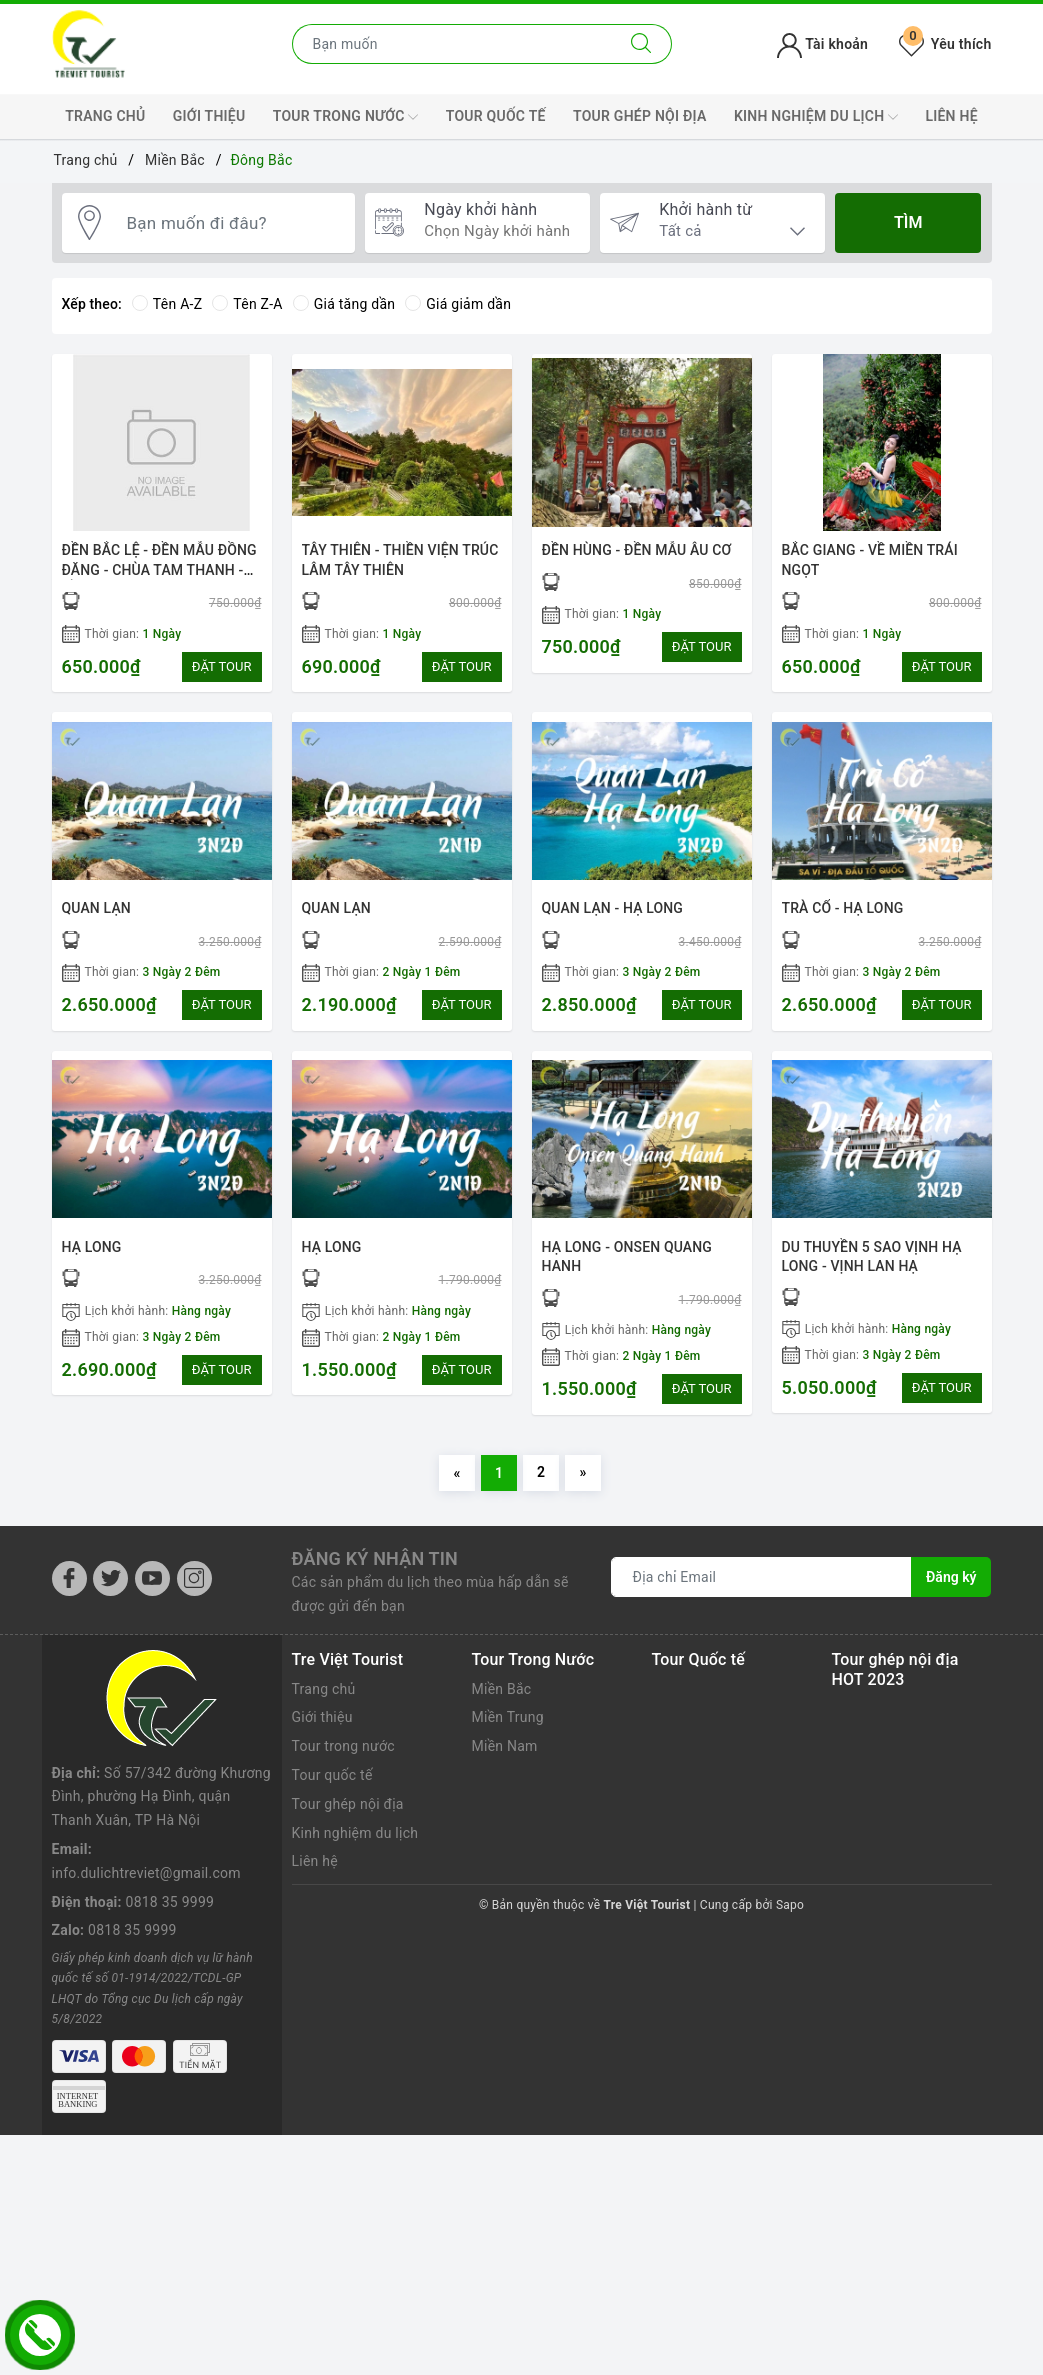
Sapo (790, 1905)
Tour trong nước (346, 117)
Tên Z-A (247, 304)
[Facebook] (69, 1578)
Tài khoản (822, 44)
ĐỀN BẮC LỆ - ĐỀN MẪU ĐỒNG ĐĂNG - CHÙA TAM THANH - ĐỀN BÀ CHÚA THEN (159, 569)
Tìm (908, 222)
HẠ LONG (92, 1247)
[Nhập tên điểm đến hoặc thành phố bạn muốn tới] (452, 44)
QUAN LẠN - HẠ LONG (613, 908)
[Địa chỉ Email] (761, 1577)
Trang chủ (105, 116)
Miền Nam (505, 1746)
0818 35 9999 (170, 1806)
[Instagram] (194, 1578)
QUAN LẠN (96, 908)
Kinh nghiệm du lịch (816, 117)
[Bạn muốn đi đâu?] (231, 223)
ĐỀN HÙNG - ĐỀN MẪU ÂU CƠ (637, 550)
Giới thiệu (209, 116)
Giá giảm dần (458, 304)
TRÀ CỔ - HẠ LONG (843, 908)
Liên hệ (951, 116)
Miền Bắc (502, 1689)
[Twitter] (110, 1578)
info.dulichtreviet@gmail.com (146, 1777)
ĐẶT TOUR (222, 666)
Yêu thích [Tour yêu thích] (945, 44)
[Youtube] (152, 1578)
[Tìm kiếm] (641, 44)
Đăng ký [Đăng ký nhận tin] (951, 1577)
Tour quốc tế (496, 116)
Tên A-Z (167, 304)
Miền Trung (508, 1717)
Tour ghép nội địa (640, 116)
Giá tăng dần (344, 304)
